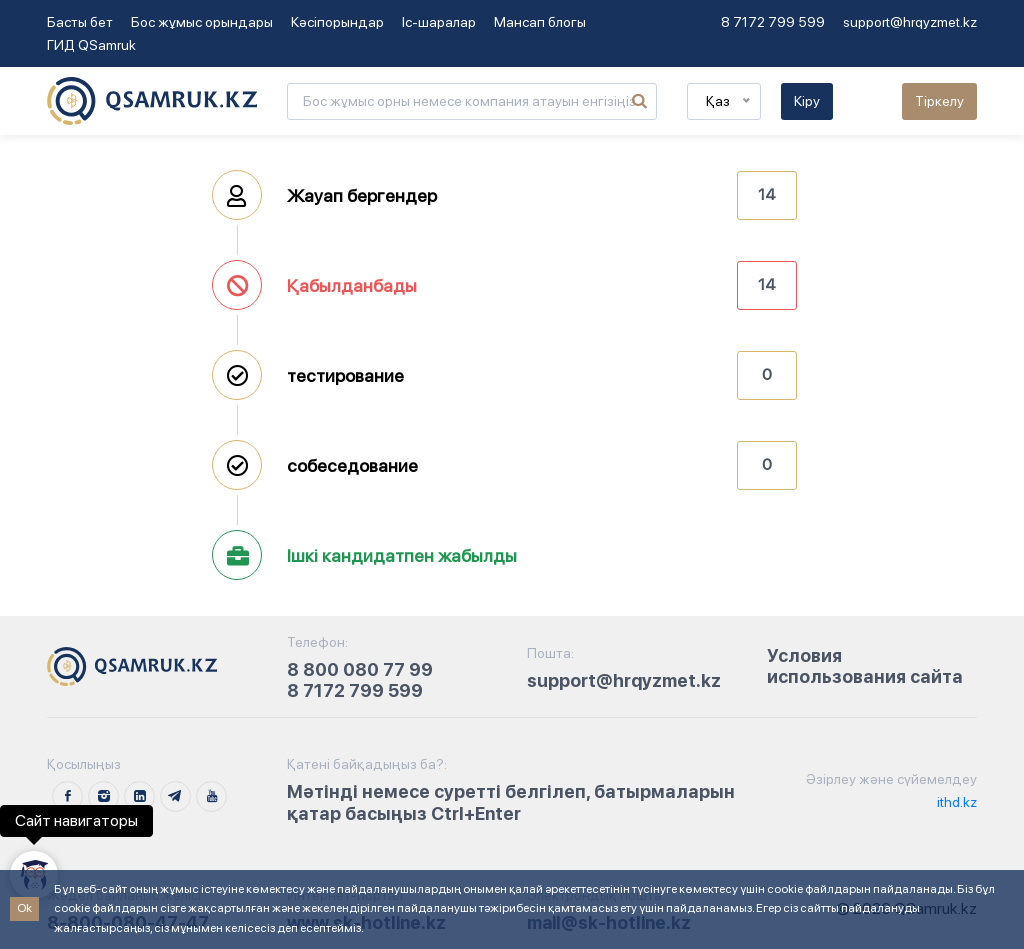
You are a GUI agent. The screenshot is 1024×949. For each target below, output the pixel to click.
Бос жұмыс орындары (202, 22)
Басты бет (80, 22)
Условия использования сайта (865, 666)
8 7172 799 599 (773, 22)
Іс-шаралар (439, 22)
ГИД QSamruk (91, 45)
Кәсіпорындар (337, 22)
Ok (24, 908)
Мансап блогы (540, 22)
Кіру (807, 101)
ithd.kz (955, 802)
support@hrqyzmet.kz (910, 22)
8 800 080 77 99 (360, 669)
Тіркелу (939, 101)
